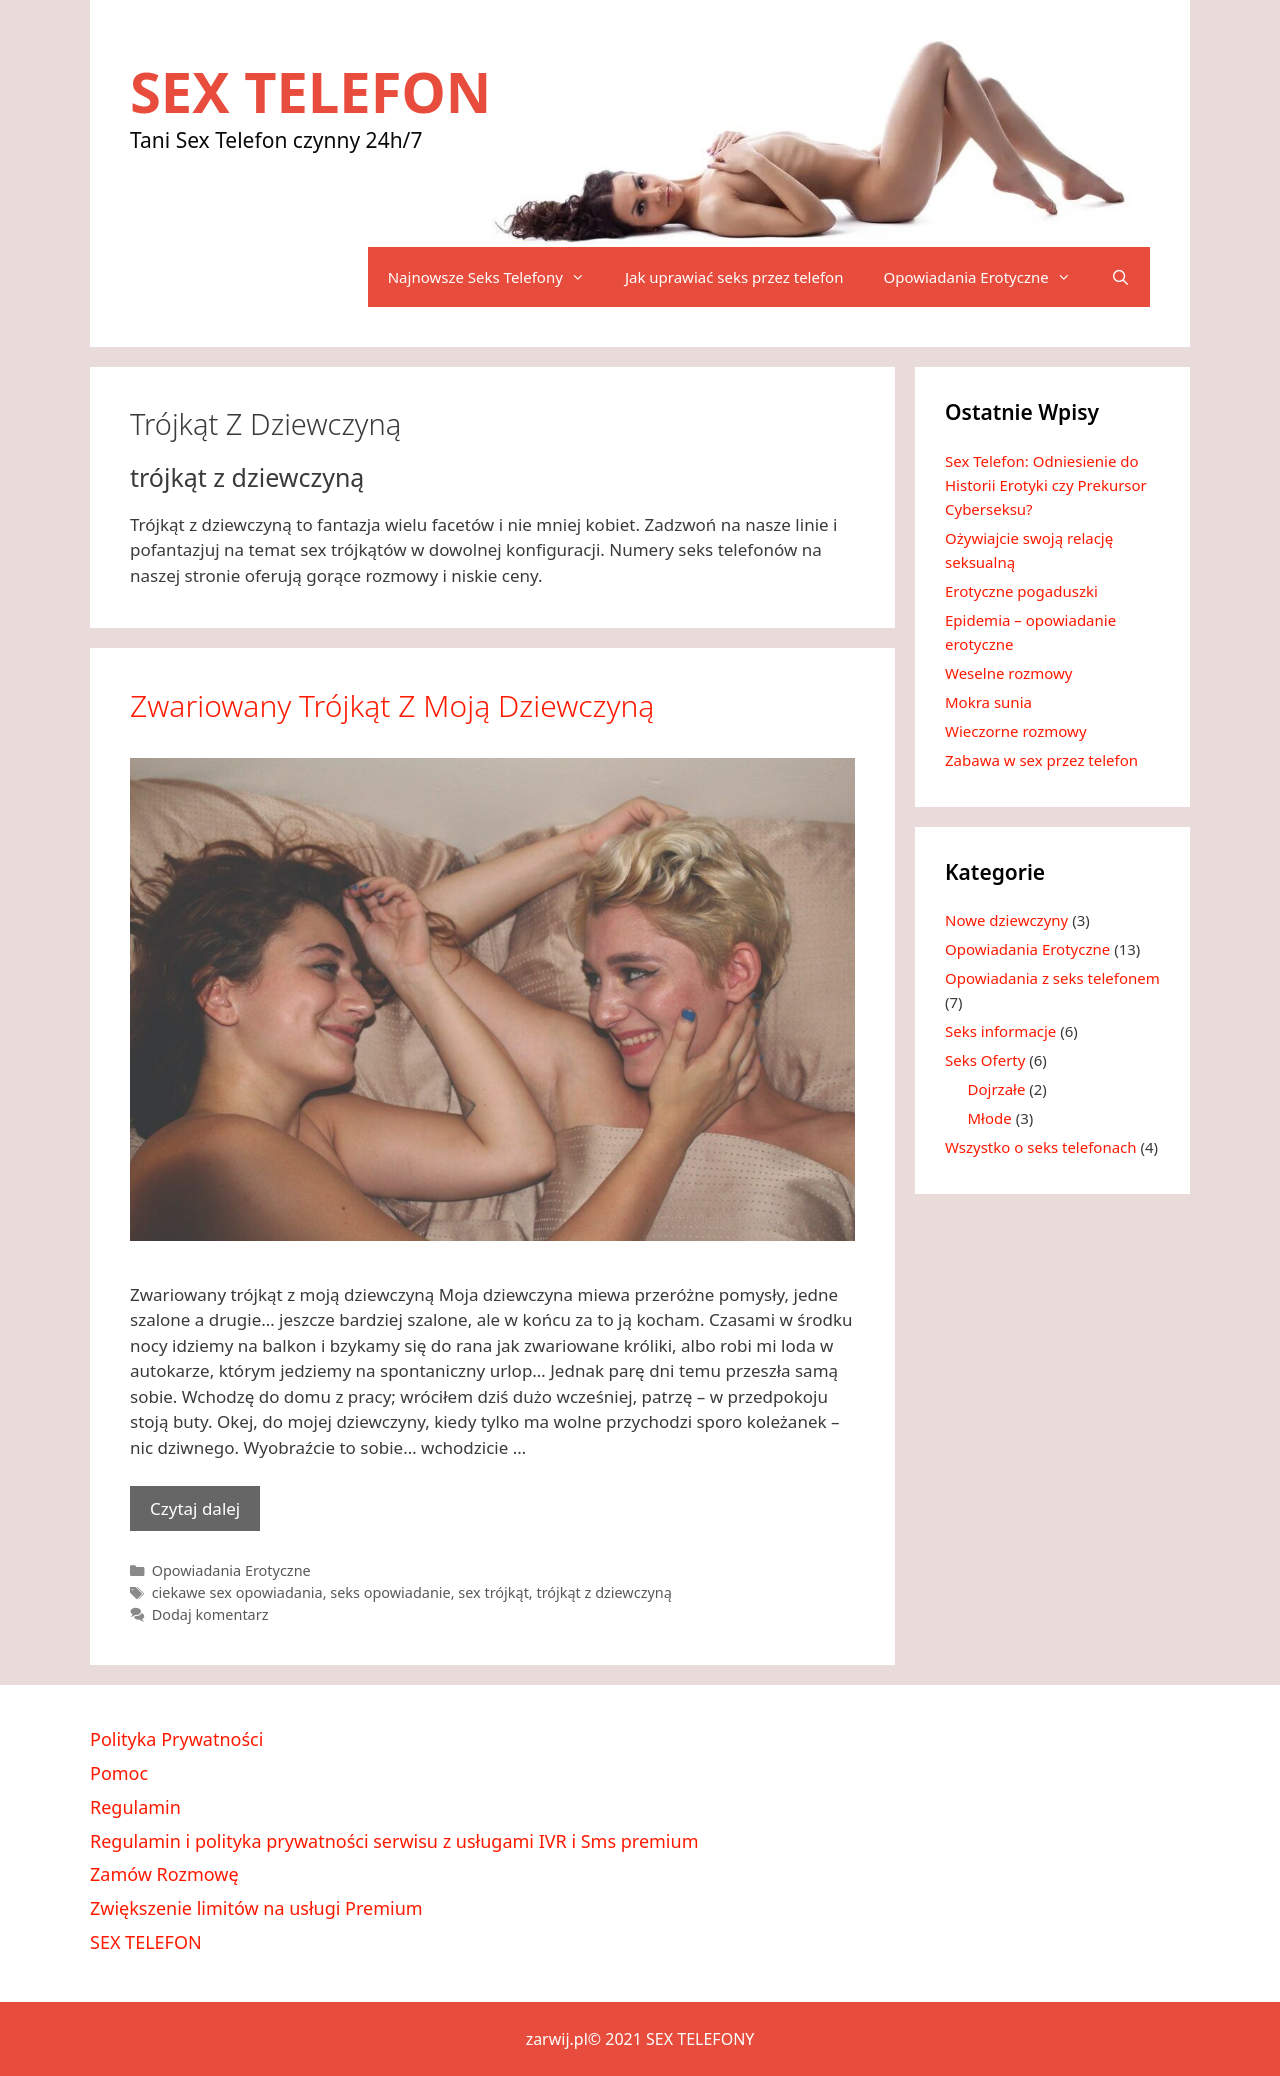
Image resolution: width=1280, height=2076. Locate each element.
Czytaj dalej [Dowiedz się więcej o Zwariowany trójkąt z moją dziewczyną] (195, 1508)
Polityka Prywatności (176, 1739)
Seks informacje (1000, 1031)
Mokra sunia (988, 702)
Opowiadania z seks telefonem (1052, 978)
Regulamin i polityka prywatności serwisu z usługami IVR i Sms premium (394, 1841)
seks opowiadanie (390, 1592)
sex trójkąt (493, 1592)
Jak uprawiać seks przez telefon (734, 277)
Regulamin (135, 1807)
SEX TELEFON (310, 91)
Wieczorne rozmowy (1016, 731)
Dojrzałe (997, 1089)
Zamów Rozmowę (164, 1874)
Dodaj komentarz (210, 1614)
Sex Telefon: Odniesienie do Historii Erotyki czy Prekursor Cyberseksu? (1046, 485)
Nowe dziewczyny (1006, 920)
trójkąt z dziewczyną (603, 1592)
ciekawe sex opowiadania (237, 1592)
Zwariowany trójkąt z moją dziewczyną (392, 705)
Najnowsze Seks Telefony (496, 277)
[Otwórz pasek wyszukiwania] (1120, 277)
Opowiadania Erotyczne (986, 277)
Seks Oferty (985, 1060)
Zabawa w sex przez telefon (1041, 760)
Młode (990, 1118)
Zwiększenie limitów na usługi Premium (256, 1908)
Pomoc (119, 1773)
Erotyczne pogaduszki (1021, 591)
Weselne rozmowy (1008, 673)
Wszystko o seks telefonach (1041, 1147)
